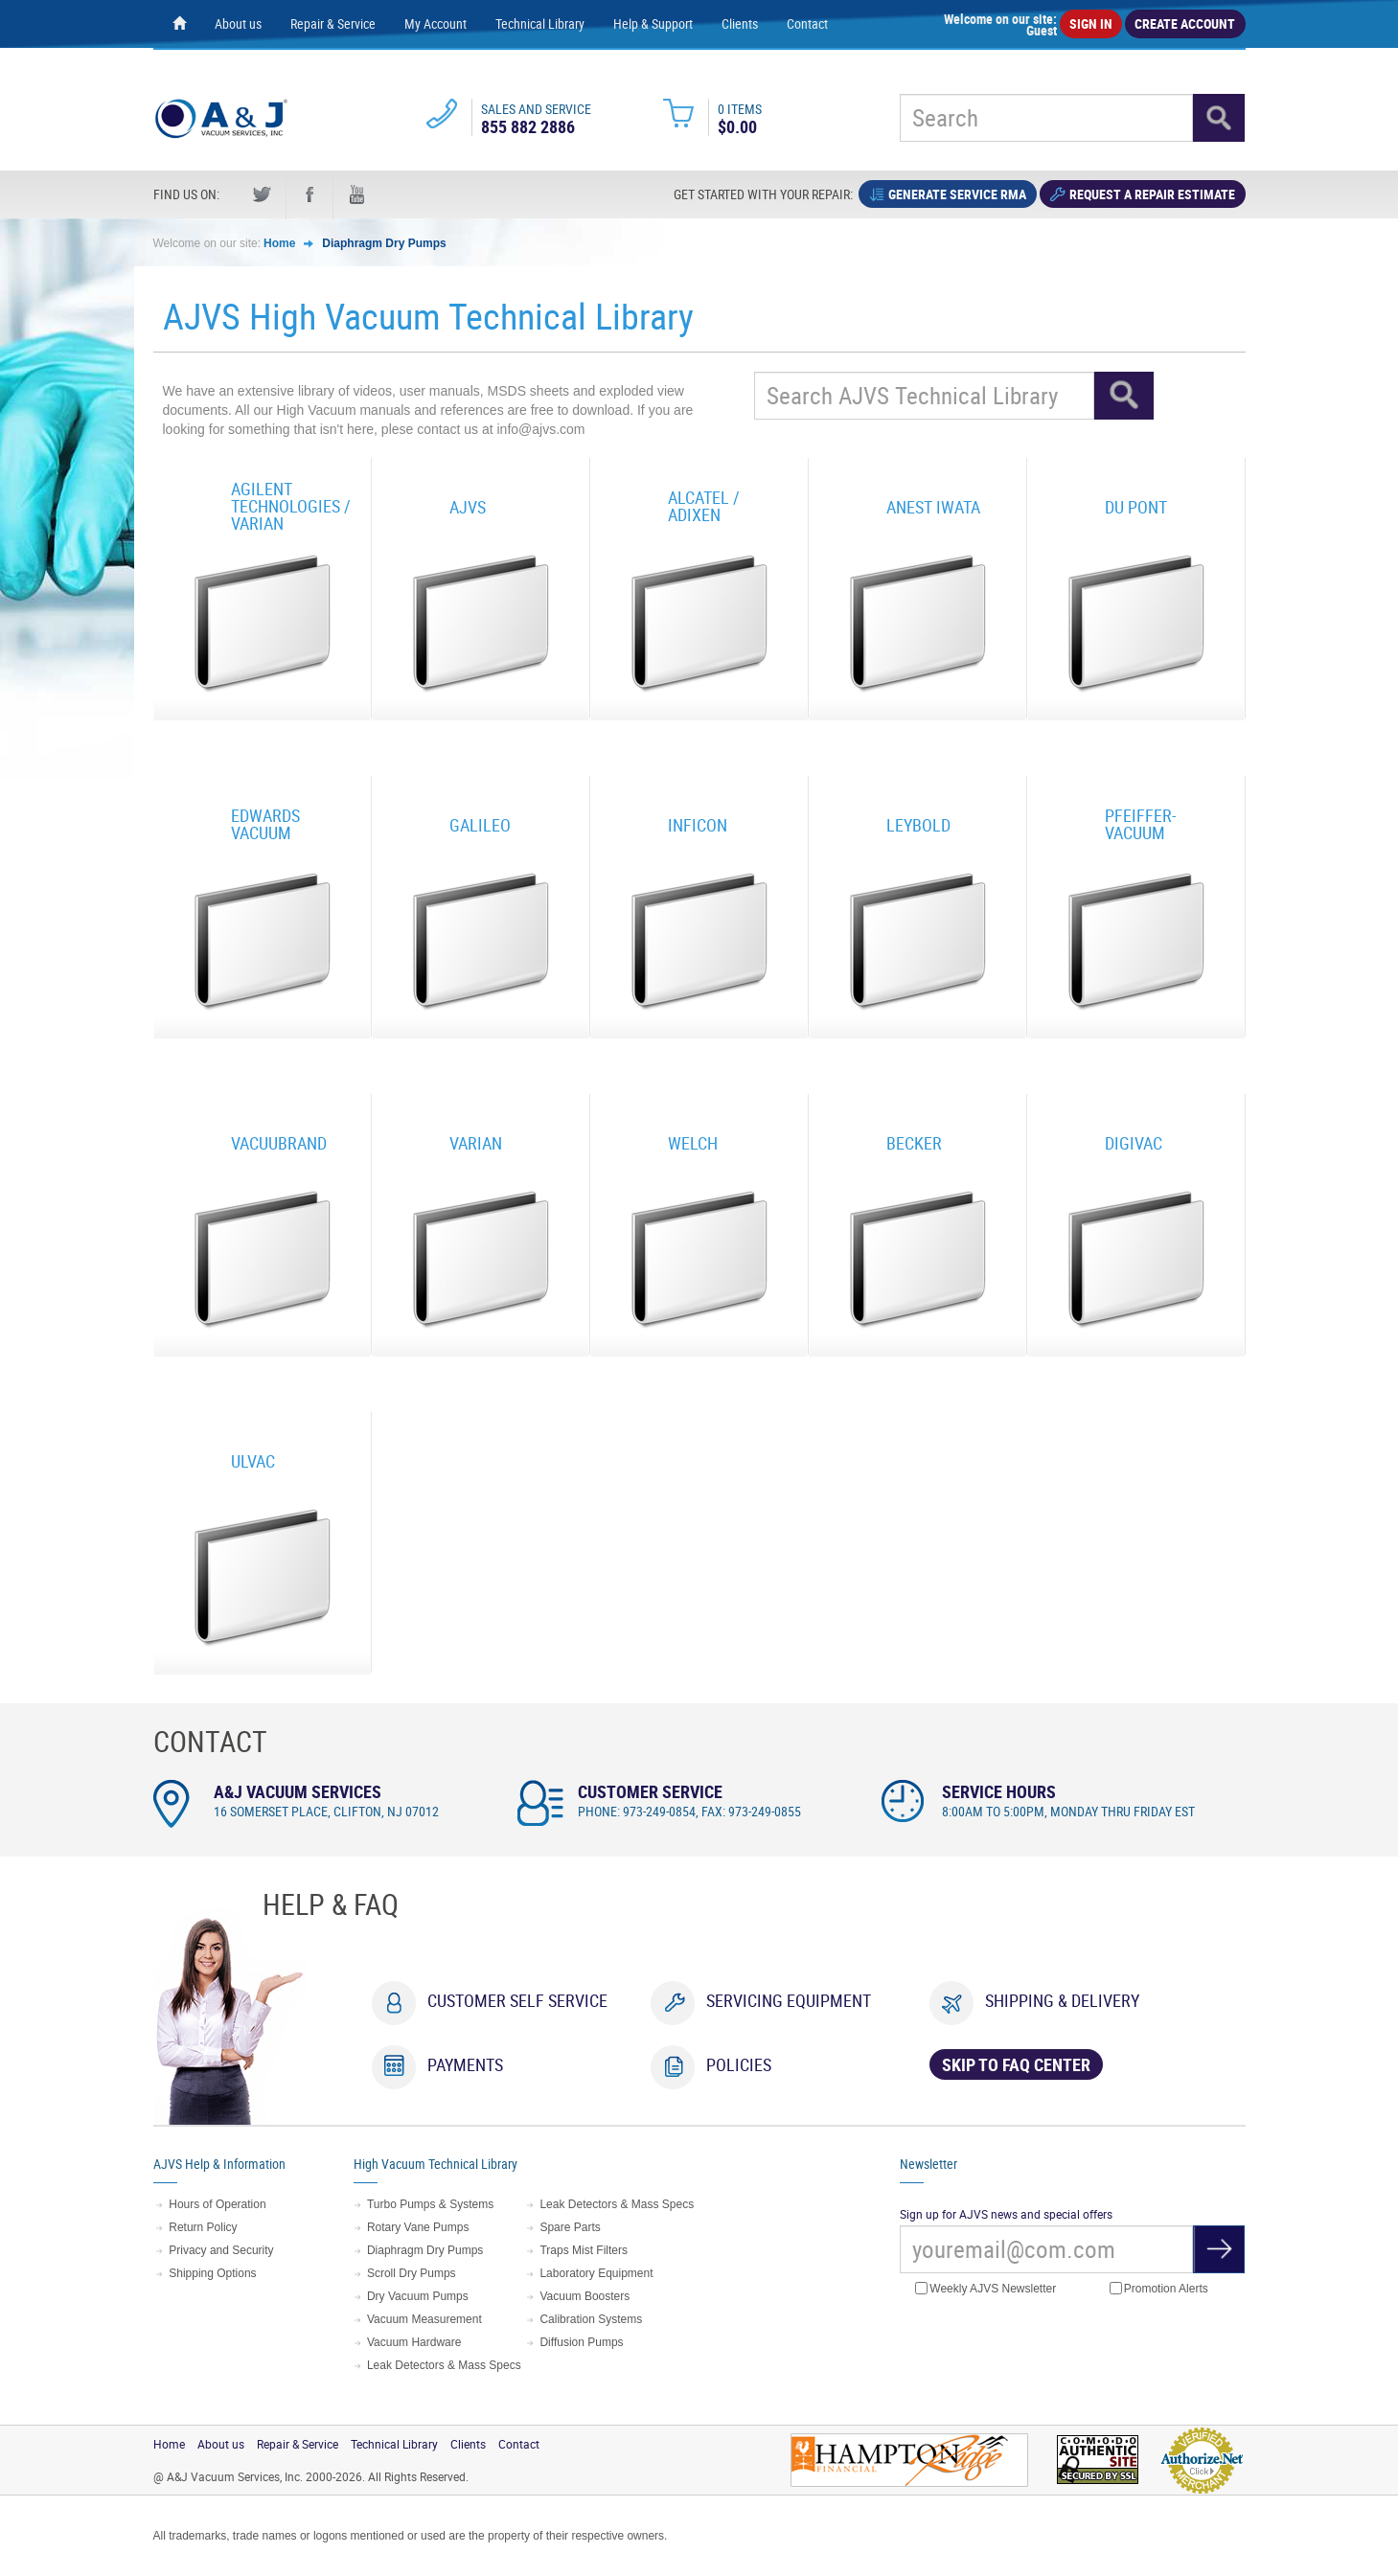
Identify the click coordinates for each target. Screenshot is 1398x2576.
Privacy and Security (221, 2250)
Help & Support (653, 23)
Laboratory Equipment (596, 2273)
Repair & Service (333, 23)
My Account (435, 23)
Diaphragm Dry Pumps (384, 243)
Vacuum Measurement (424, 2319)
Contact (807, 23)
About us (238, 23)
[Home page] (179, 24)
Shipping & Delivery (1062, 2000)
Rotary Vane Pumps (418, 2227)
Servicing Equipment (788, 2000)
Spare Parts (569, 2227)
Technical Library (539, 23)
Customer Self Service (517, 2000)
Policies (738, 2064)
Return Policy (203, 2227)
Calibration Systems (590, 2319)
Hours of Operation (217, 2204)
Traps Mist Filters (583, 2250)
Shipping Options (212, 2273)
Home (279, 243)
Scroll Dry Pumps (411, 2273)
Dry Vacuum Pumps (418, 2296)
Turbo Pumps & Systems (430, 2204)
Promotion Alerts (1159, 2289)
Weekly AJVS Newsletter (985, 2289)
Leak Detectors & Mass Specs (444, 2365)
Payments (465, 2064)
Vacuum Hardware (414, 2342)
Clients (740, 23)
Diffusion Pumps (581, 2342)
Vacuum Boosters (584, 2296)
